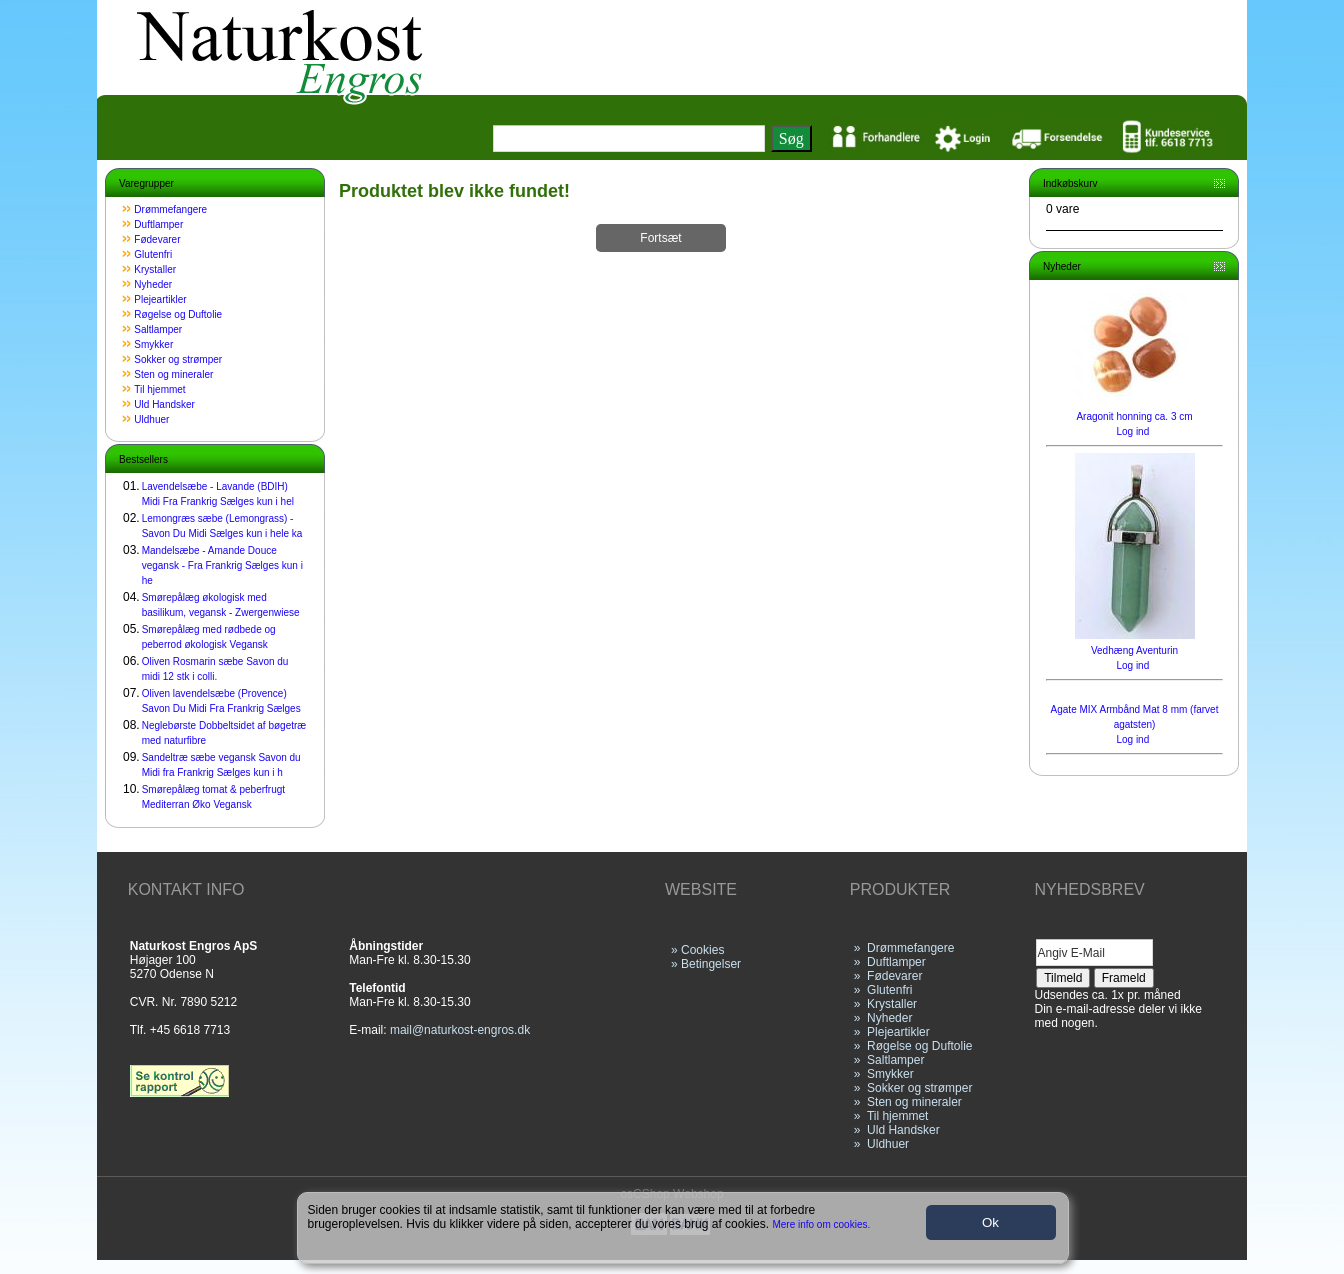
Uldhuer (151, 419)
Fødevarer (157, 239)
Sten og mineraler (173, 374)
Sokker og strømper (178, 359)
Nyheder (153, 284)
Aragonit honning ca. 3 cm (1134, 416)
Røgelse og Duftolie (178, 314)
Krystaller (155, 269)
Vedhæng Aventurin (1134, 650)
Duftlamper (158, 224)
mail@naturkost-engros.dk (460, 1030)
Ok (990, 1222)
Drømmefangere (170, 209)
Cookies (702, 950)
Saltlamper (158, 329)
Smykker (153, 344)
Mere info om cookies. (822, 1224)
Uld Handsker (164, 404)
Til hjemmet (159, 389)
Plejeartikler (160, 299)
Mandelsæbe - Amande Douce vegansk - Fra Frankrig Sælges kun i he (222, 565)
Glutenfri (153, 254)
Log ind (1132, 431)
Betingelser (711, 964)
